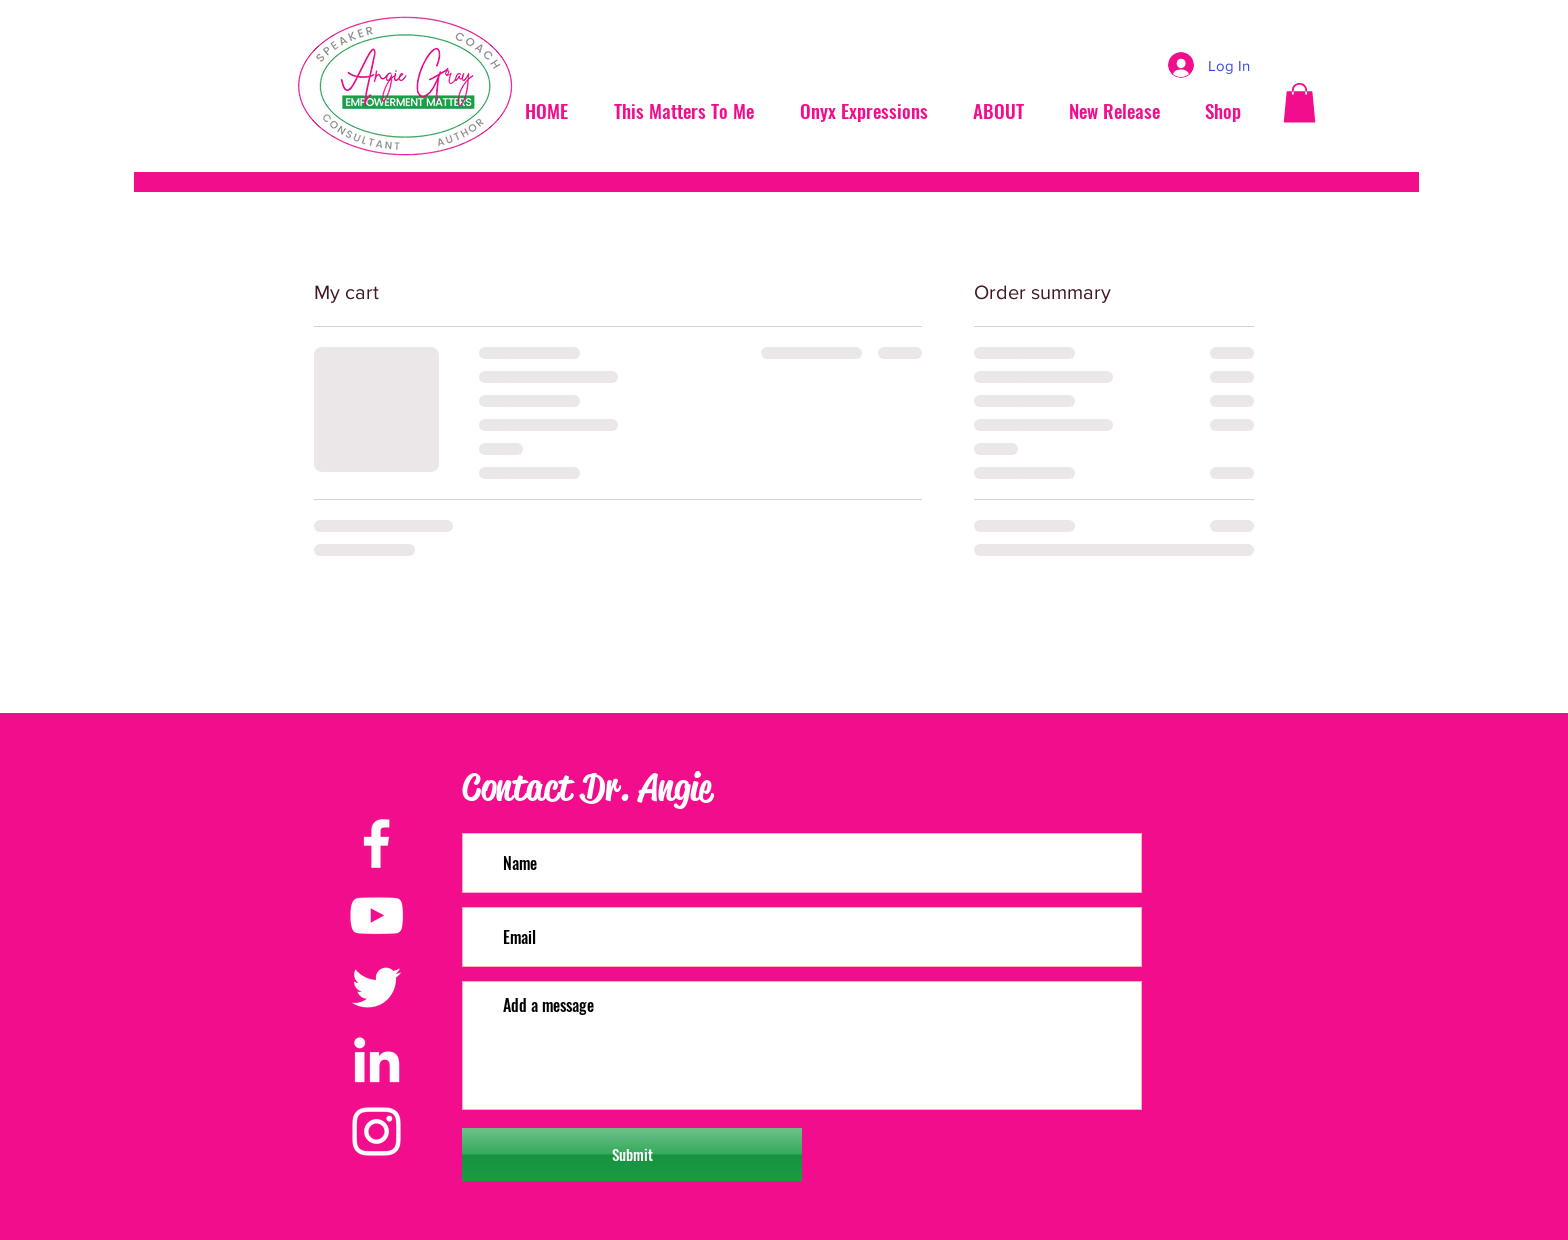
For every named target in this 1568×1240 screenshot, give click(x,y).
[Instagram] (376, 1131)
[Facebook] (376, 843)
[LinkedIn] (376, 1059)
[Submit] (632, 1154)
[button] (1299, 102)
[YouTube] (376, 915)
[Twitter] (376, 987)
